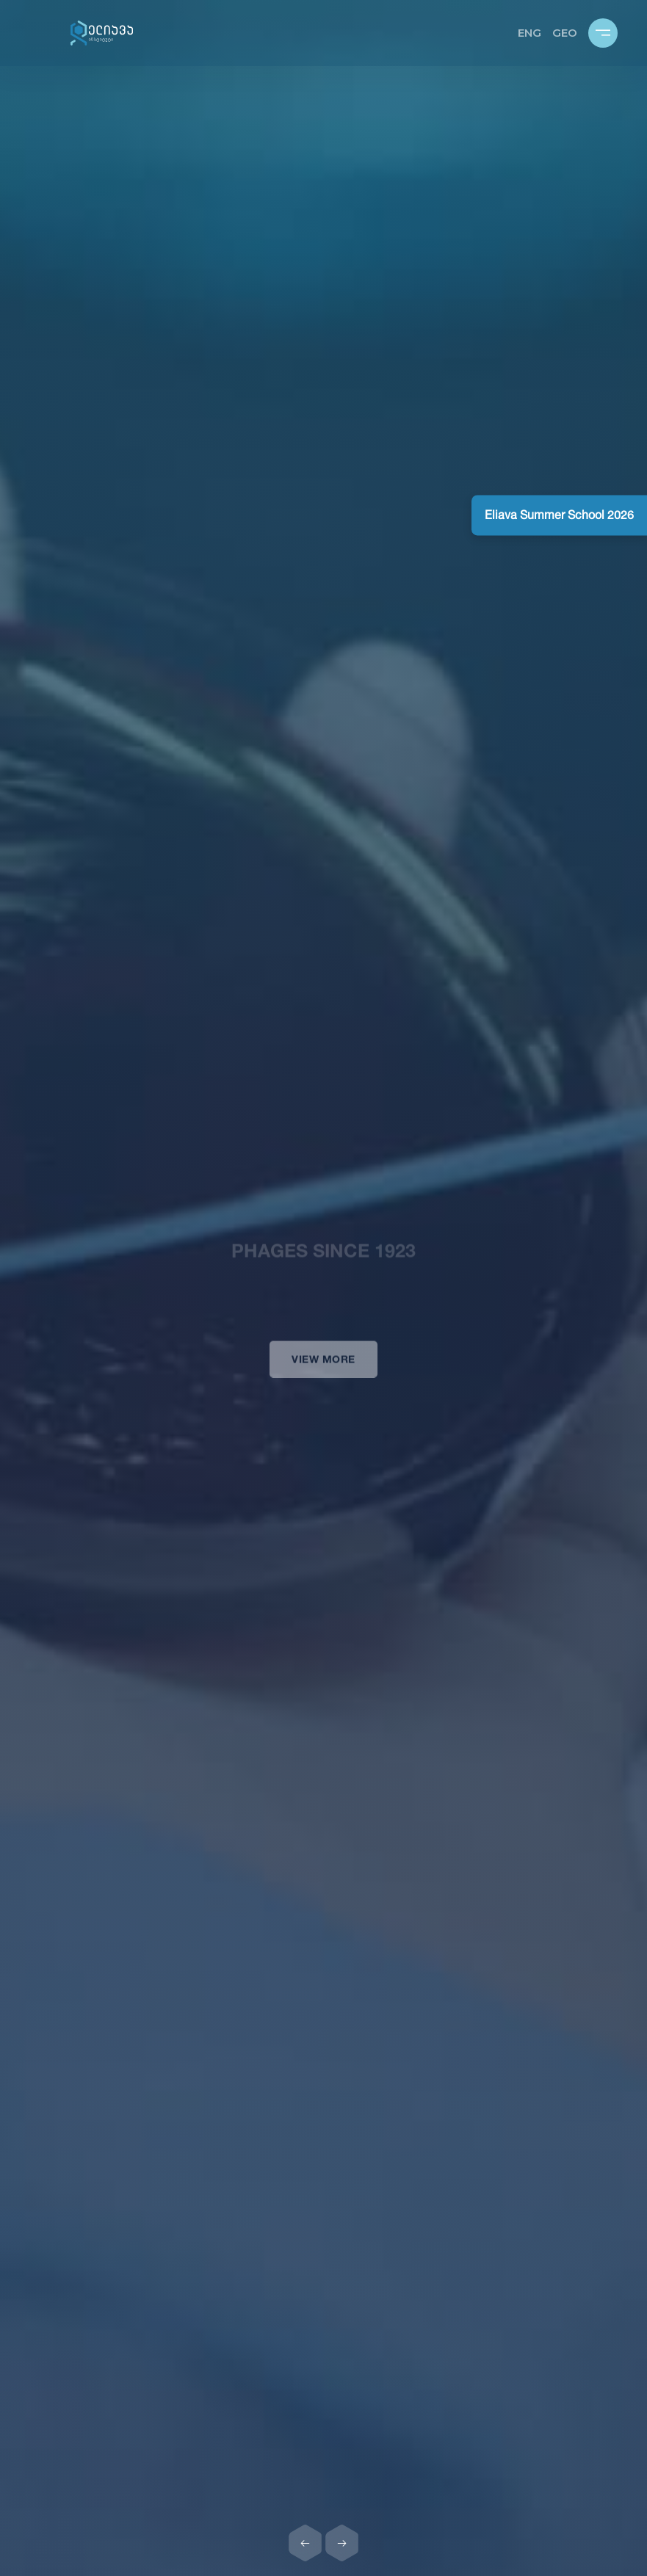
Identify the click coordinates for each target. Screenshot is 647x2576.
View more (323, 1370)
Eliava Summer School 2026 (559, 514)
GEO (564, 33)
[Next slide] (342, 2543)
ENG (529, 33)
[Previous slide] (305, 2543)
